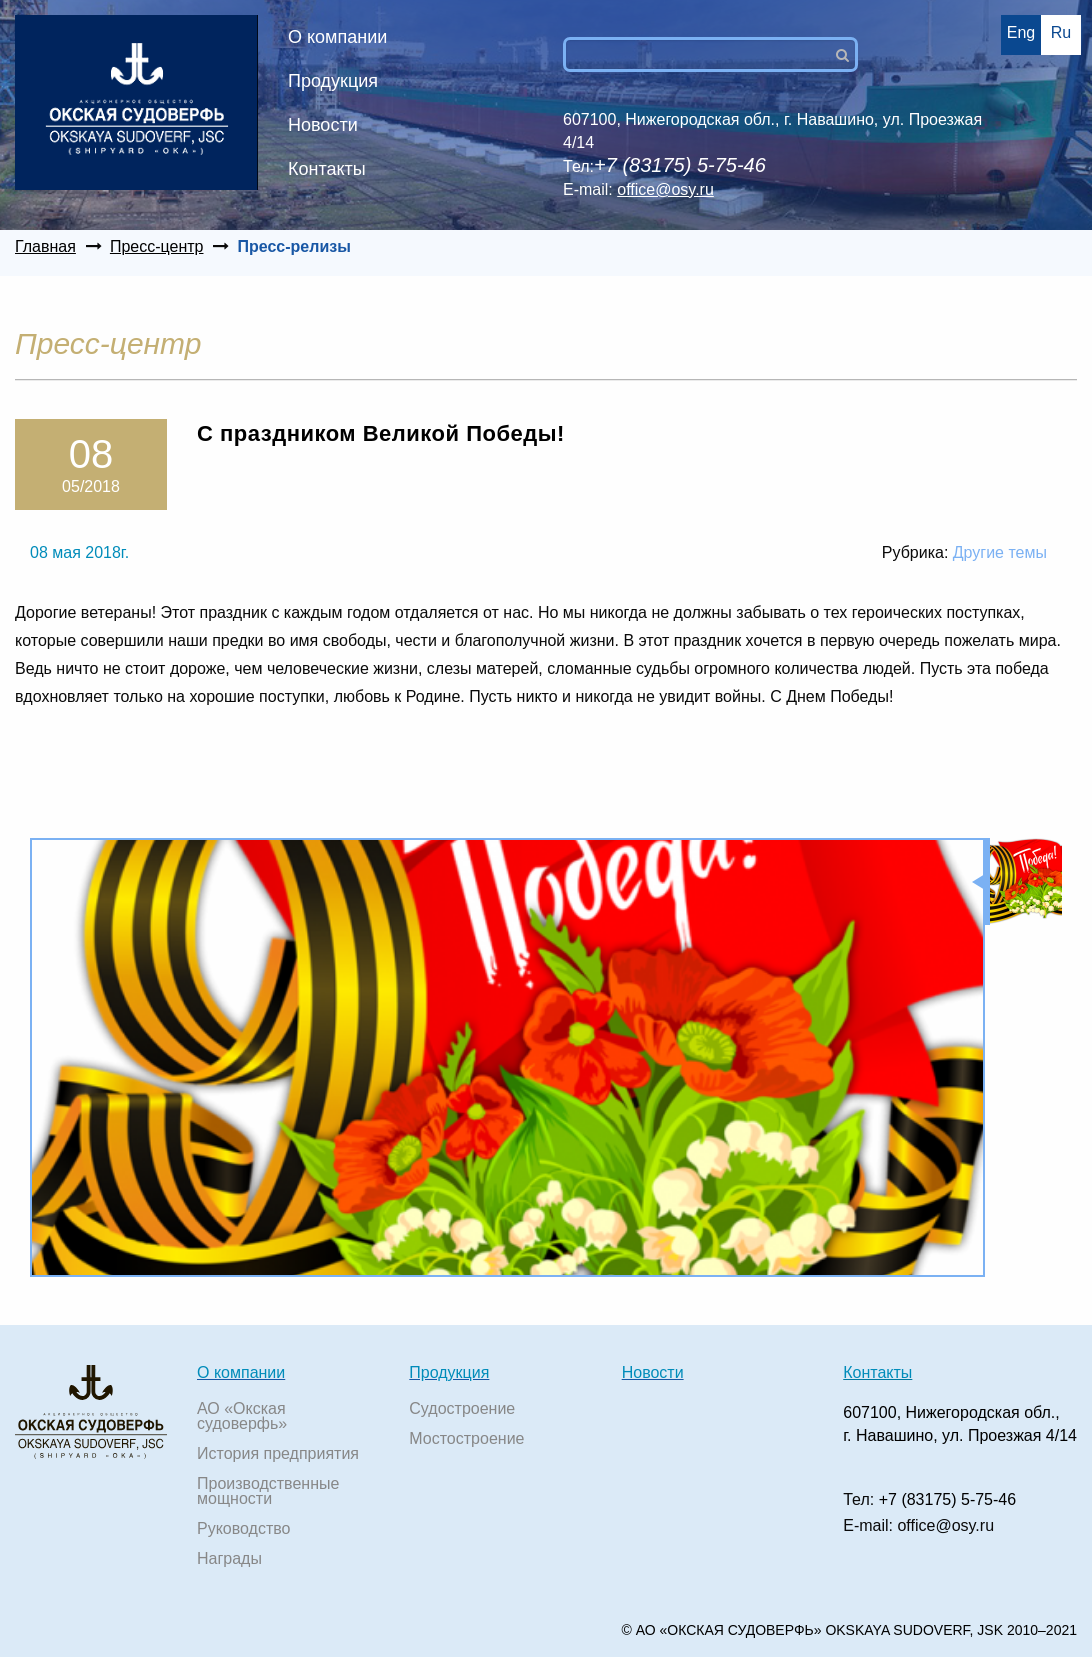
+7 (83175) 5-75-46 (947, 1499)
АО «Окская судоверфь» (242, 1416)
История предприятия (278, 1453)
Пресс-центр (157, 246)
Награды (229, 1558)
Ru (1061, 32)
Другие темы (1000, 552)
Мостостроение (466, 1438)
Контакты (327, 169)
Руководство (244, 1528)
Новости (323, 125)
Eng (1021, 32)
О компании (337, 37)
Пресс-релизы (293, 246)
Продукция (333, 81)
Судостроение (462, 1408)
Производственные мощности (268, 1491)
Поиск (850, 55)
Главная (45, 246)
